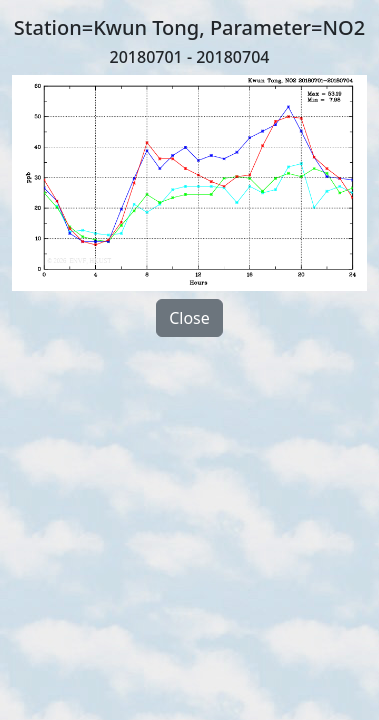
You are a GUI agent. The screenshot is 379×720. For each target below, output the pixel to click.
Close (189, 318)
